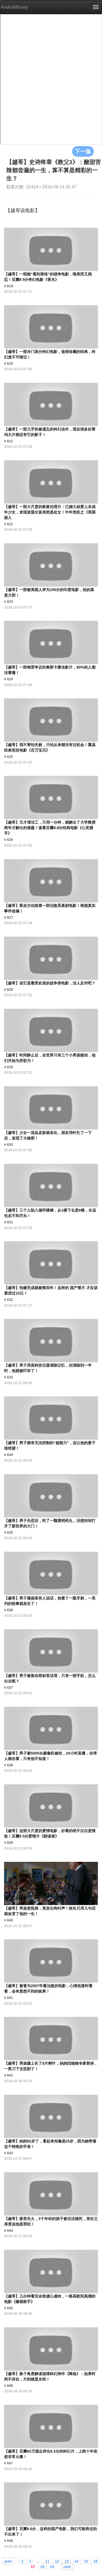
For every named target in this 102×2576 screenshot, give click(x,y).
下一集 (83, 151)
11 (47, 2561)
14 (76, 2561)
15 (86, 2561)
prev (8, 2561)
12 (57, 2561)
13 (66, 2561)
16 (96, 2561)
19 (52, 2566)
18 (42, 2566)
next (66, 2566)
